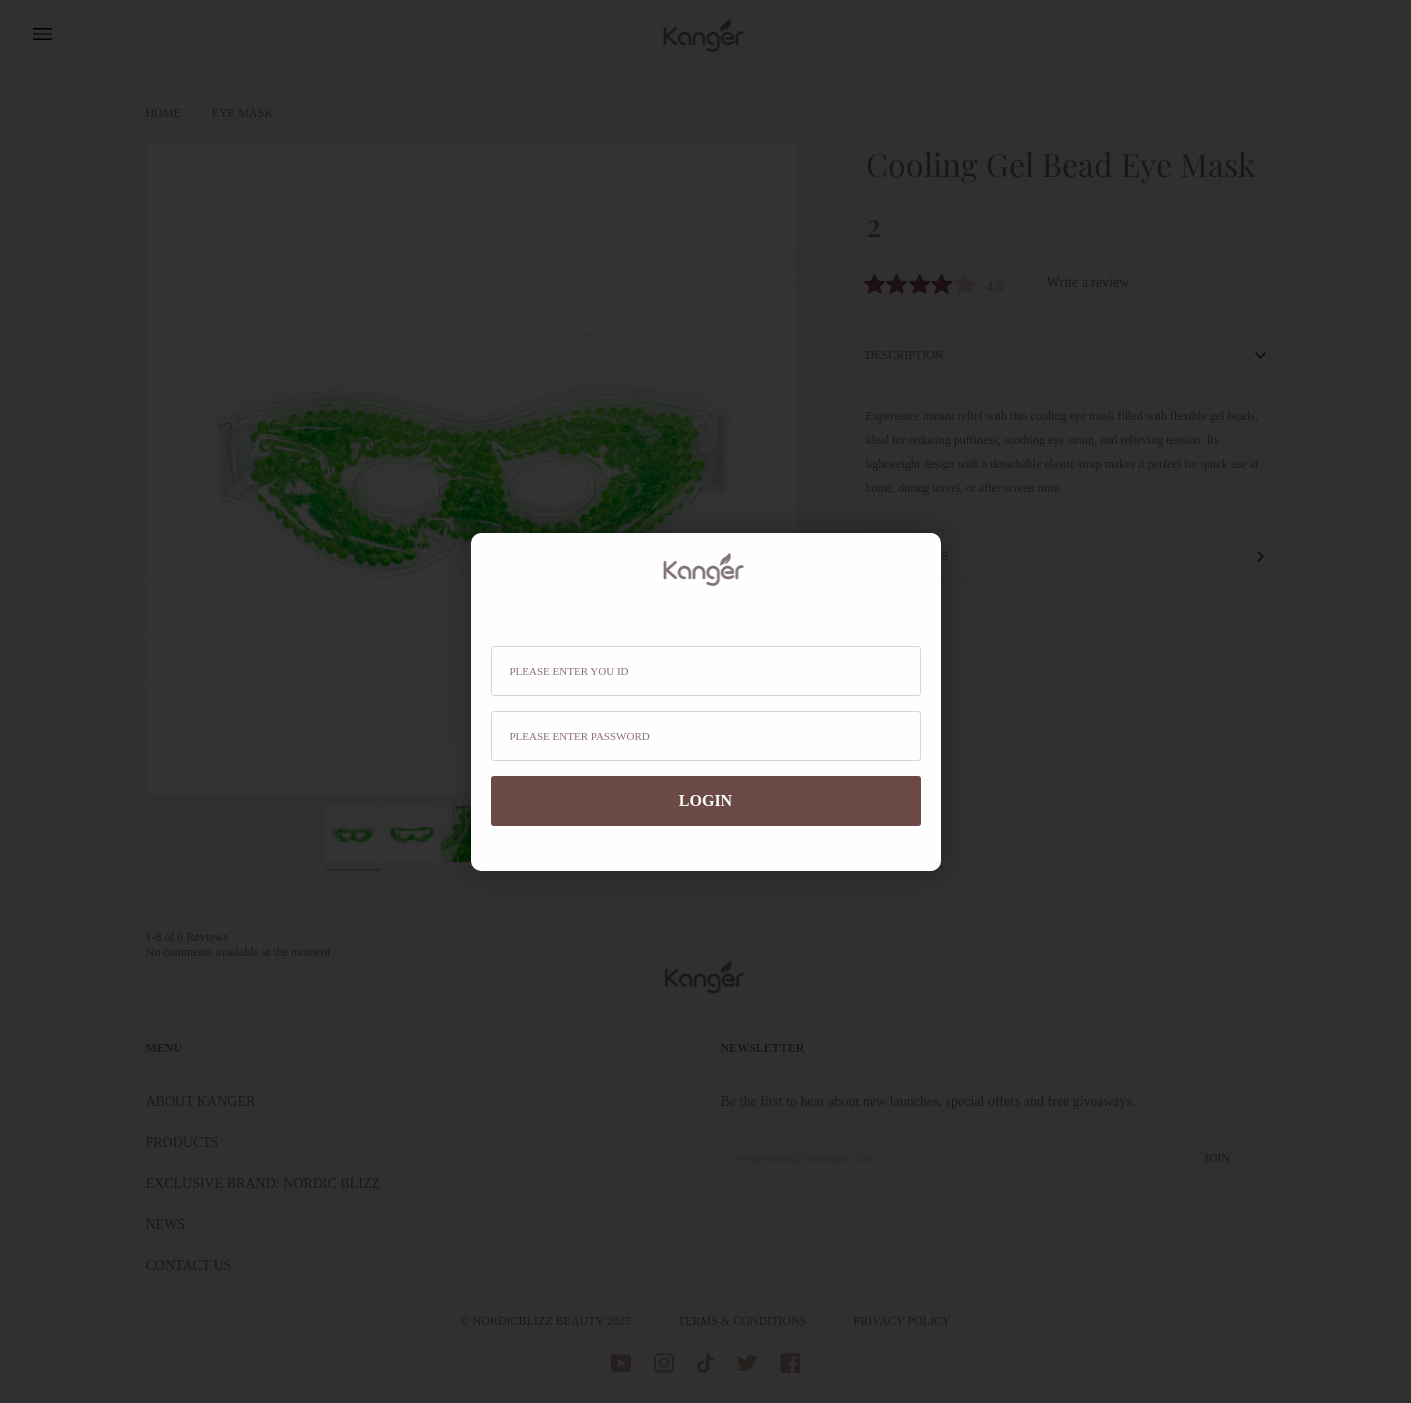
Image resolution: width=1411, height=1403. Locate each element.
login (705, 800)
